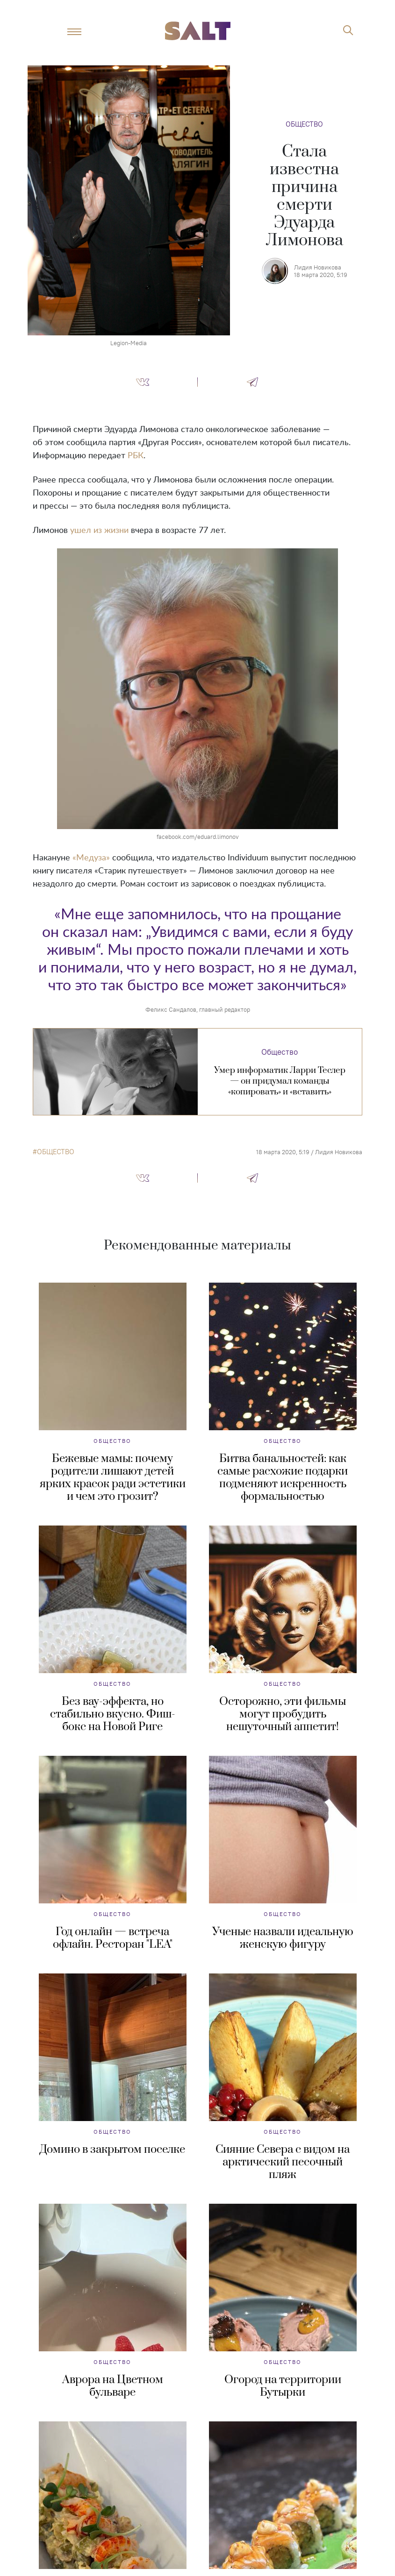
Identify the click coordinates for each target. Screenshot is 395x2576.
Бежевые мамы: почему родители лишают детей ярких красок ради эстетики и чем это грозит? (113, 1478)
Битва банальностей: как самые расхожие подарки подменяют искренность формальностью (282, 1478)
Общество (304, 124)
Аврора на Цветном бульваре (112, 2386)
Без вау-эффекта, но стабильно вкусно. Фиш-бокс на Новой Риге (112, 1714)
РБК (136, 456)
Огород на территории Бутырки (282, 2386)
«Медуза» (91, 858)
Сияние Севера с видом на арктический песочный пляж (282, 2162)
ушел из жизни (99, 530)
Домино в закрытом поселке (112, 2150)
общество (55, 1152)
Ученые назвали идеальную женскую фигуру (282, 1938)
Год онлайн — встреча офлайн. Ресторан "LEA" (112, 1938)
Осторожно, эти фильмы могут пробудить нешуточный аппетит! (282, 1714)
